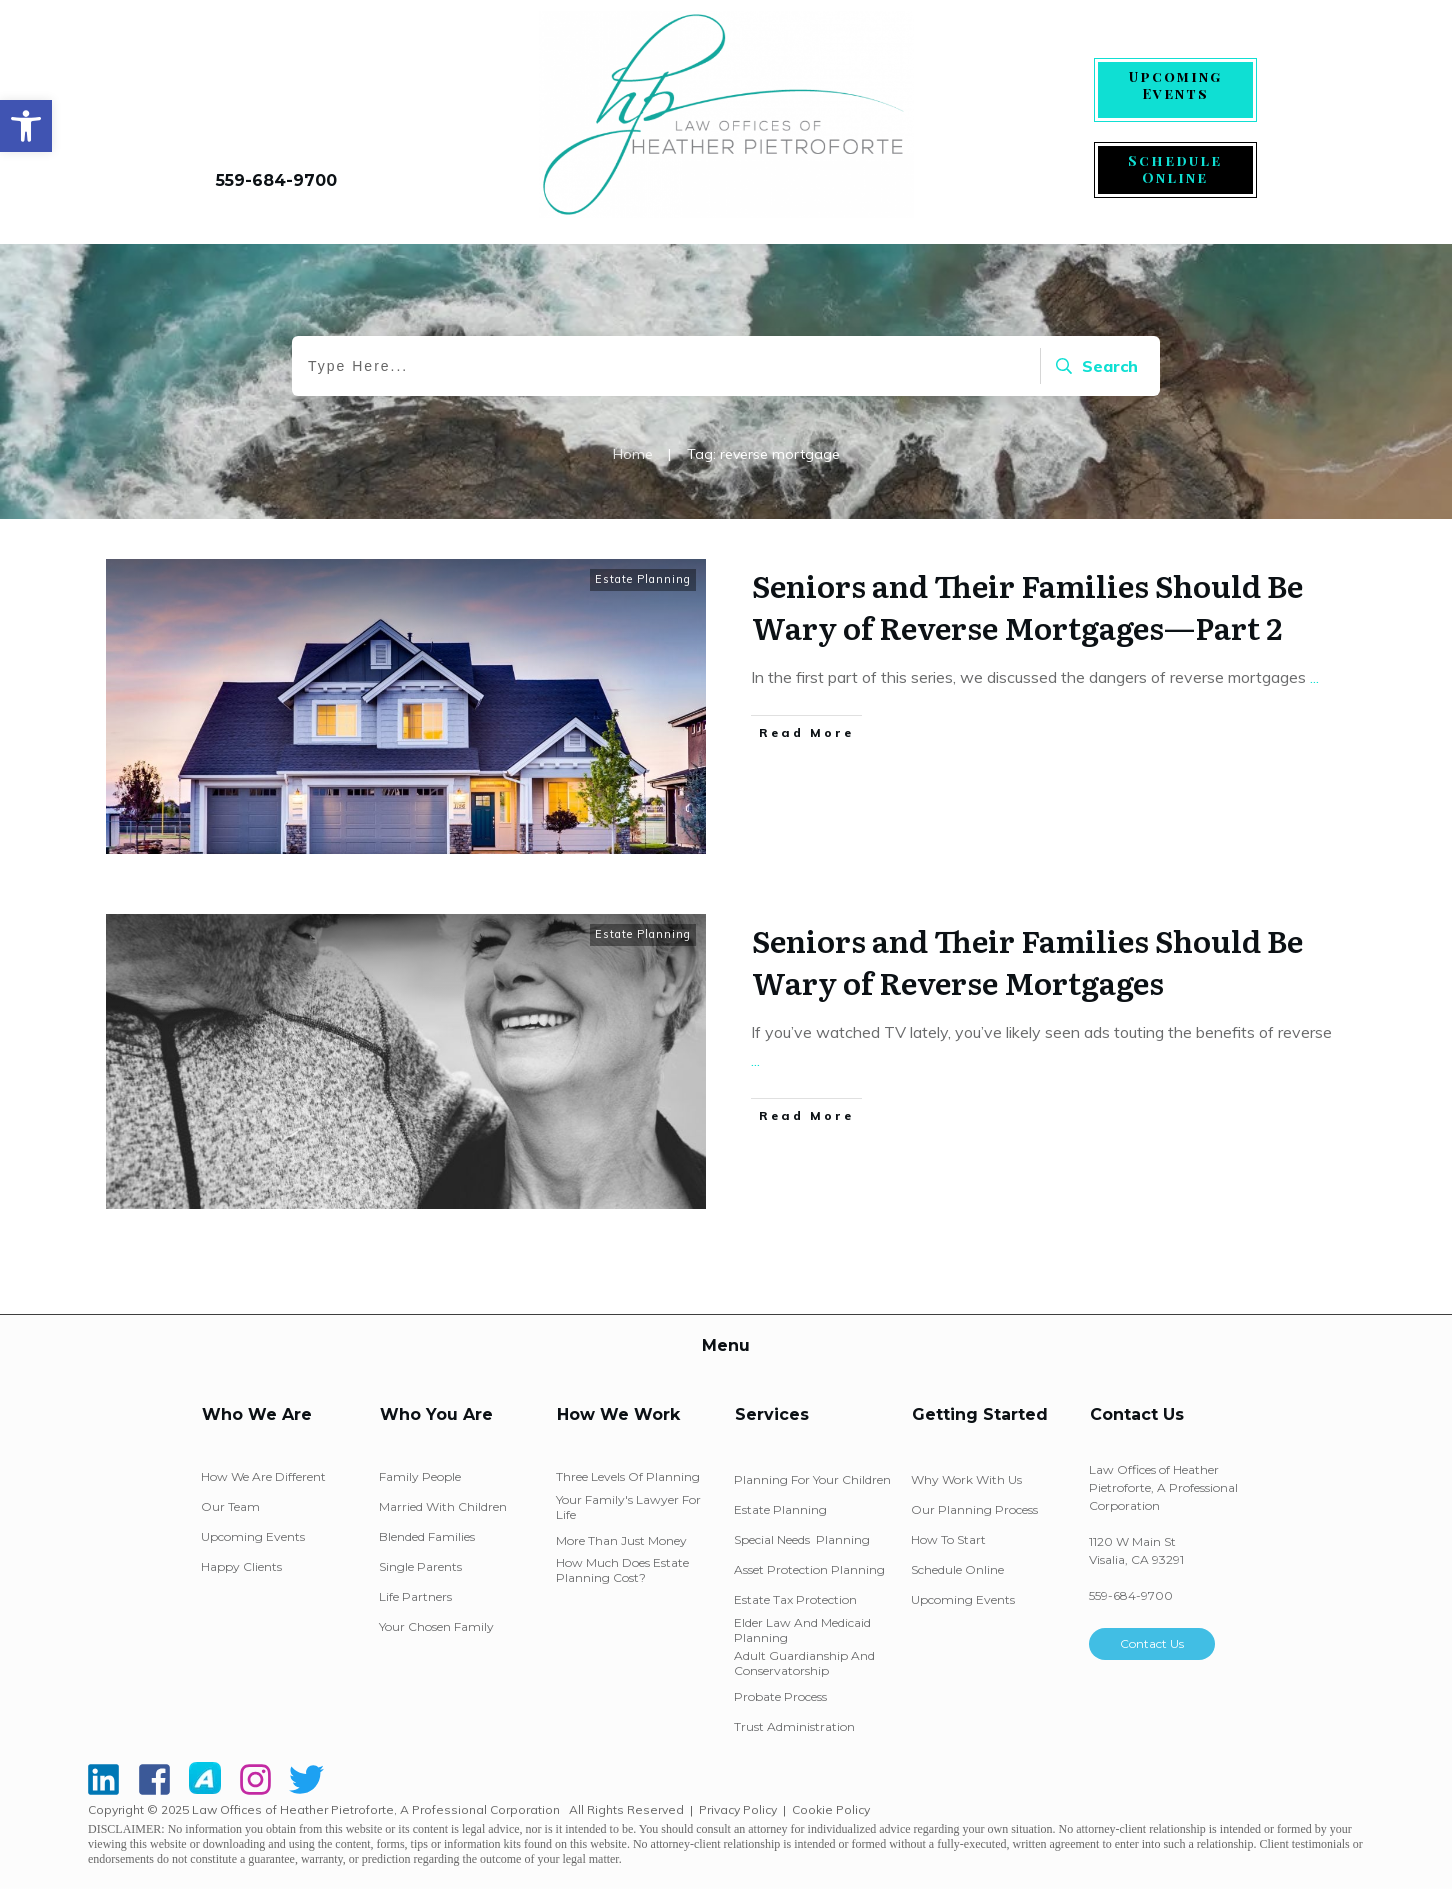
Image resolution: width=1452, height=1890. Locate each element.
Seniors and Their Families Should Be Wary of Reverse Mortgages (1027, 961)
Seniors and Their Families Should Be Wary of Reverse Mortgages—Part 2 (1027, 606)
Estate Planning (643, 579)
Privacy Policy (738, 1809)
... (1314, 677)
